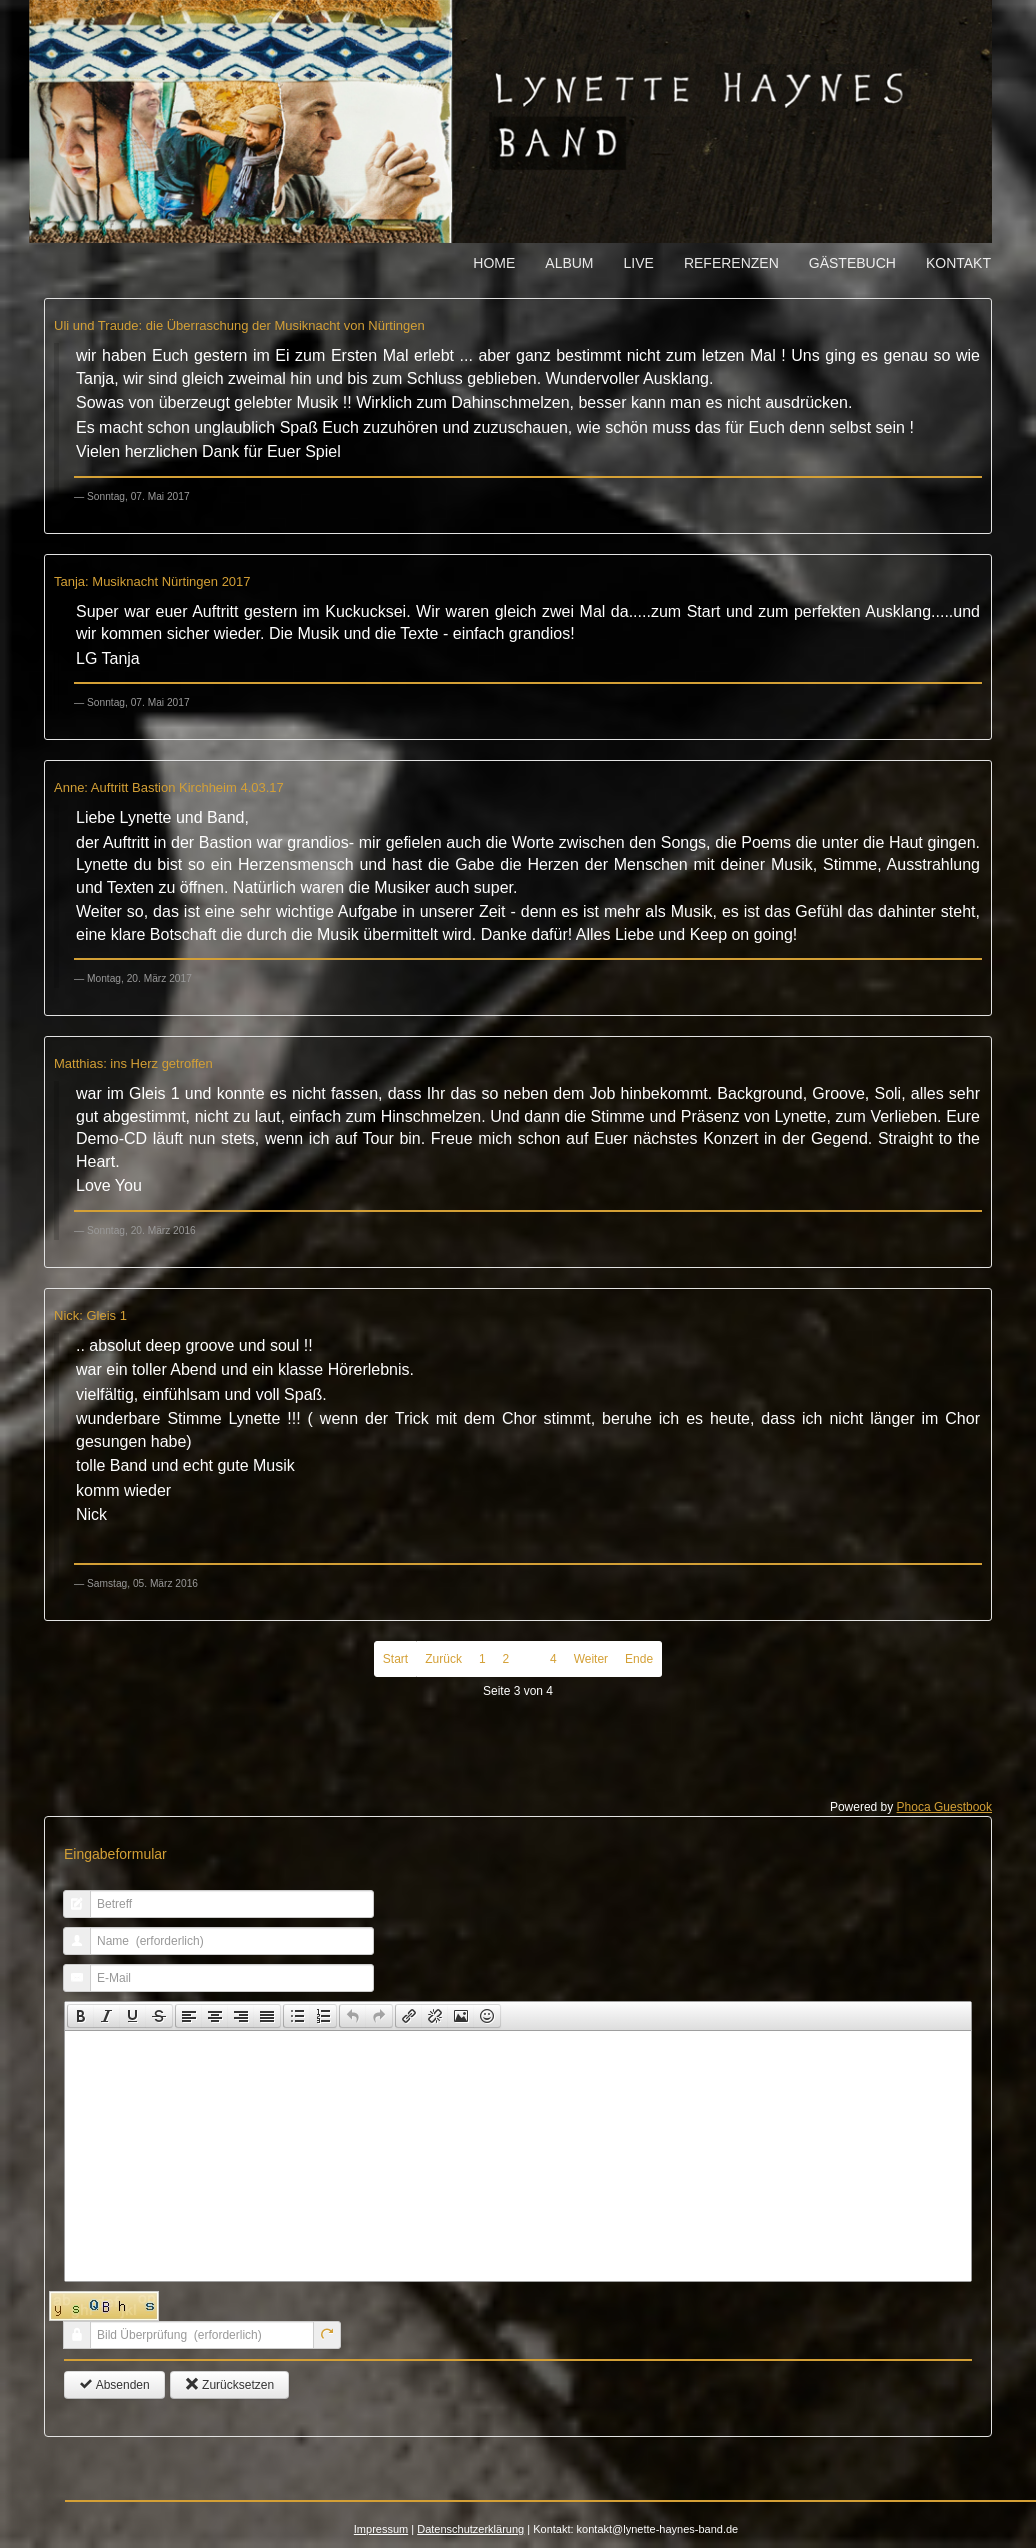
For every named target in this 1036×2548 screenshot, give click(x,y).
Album (569, 263)
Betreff (69, 1913)
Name (69, 1950)
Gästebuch (852, 263)
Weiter (591, 1659)
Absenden (114, 2384)
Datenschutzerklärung (470, 2529)
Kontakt (958, 263)
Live (639, 263)
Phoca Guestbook (944, 1807)
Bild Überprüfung (69, 2344)
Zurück (443, 1659)
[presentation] (81, 2016)
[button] (80, 2016)
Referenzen (731, 263)
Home (494, 263)
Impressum (381, 2529)
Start (395, 1659)
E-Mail (69, 1987)
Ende (639, 1659)
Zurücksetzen (229, 2384)
